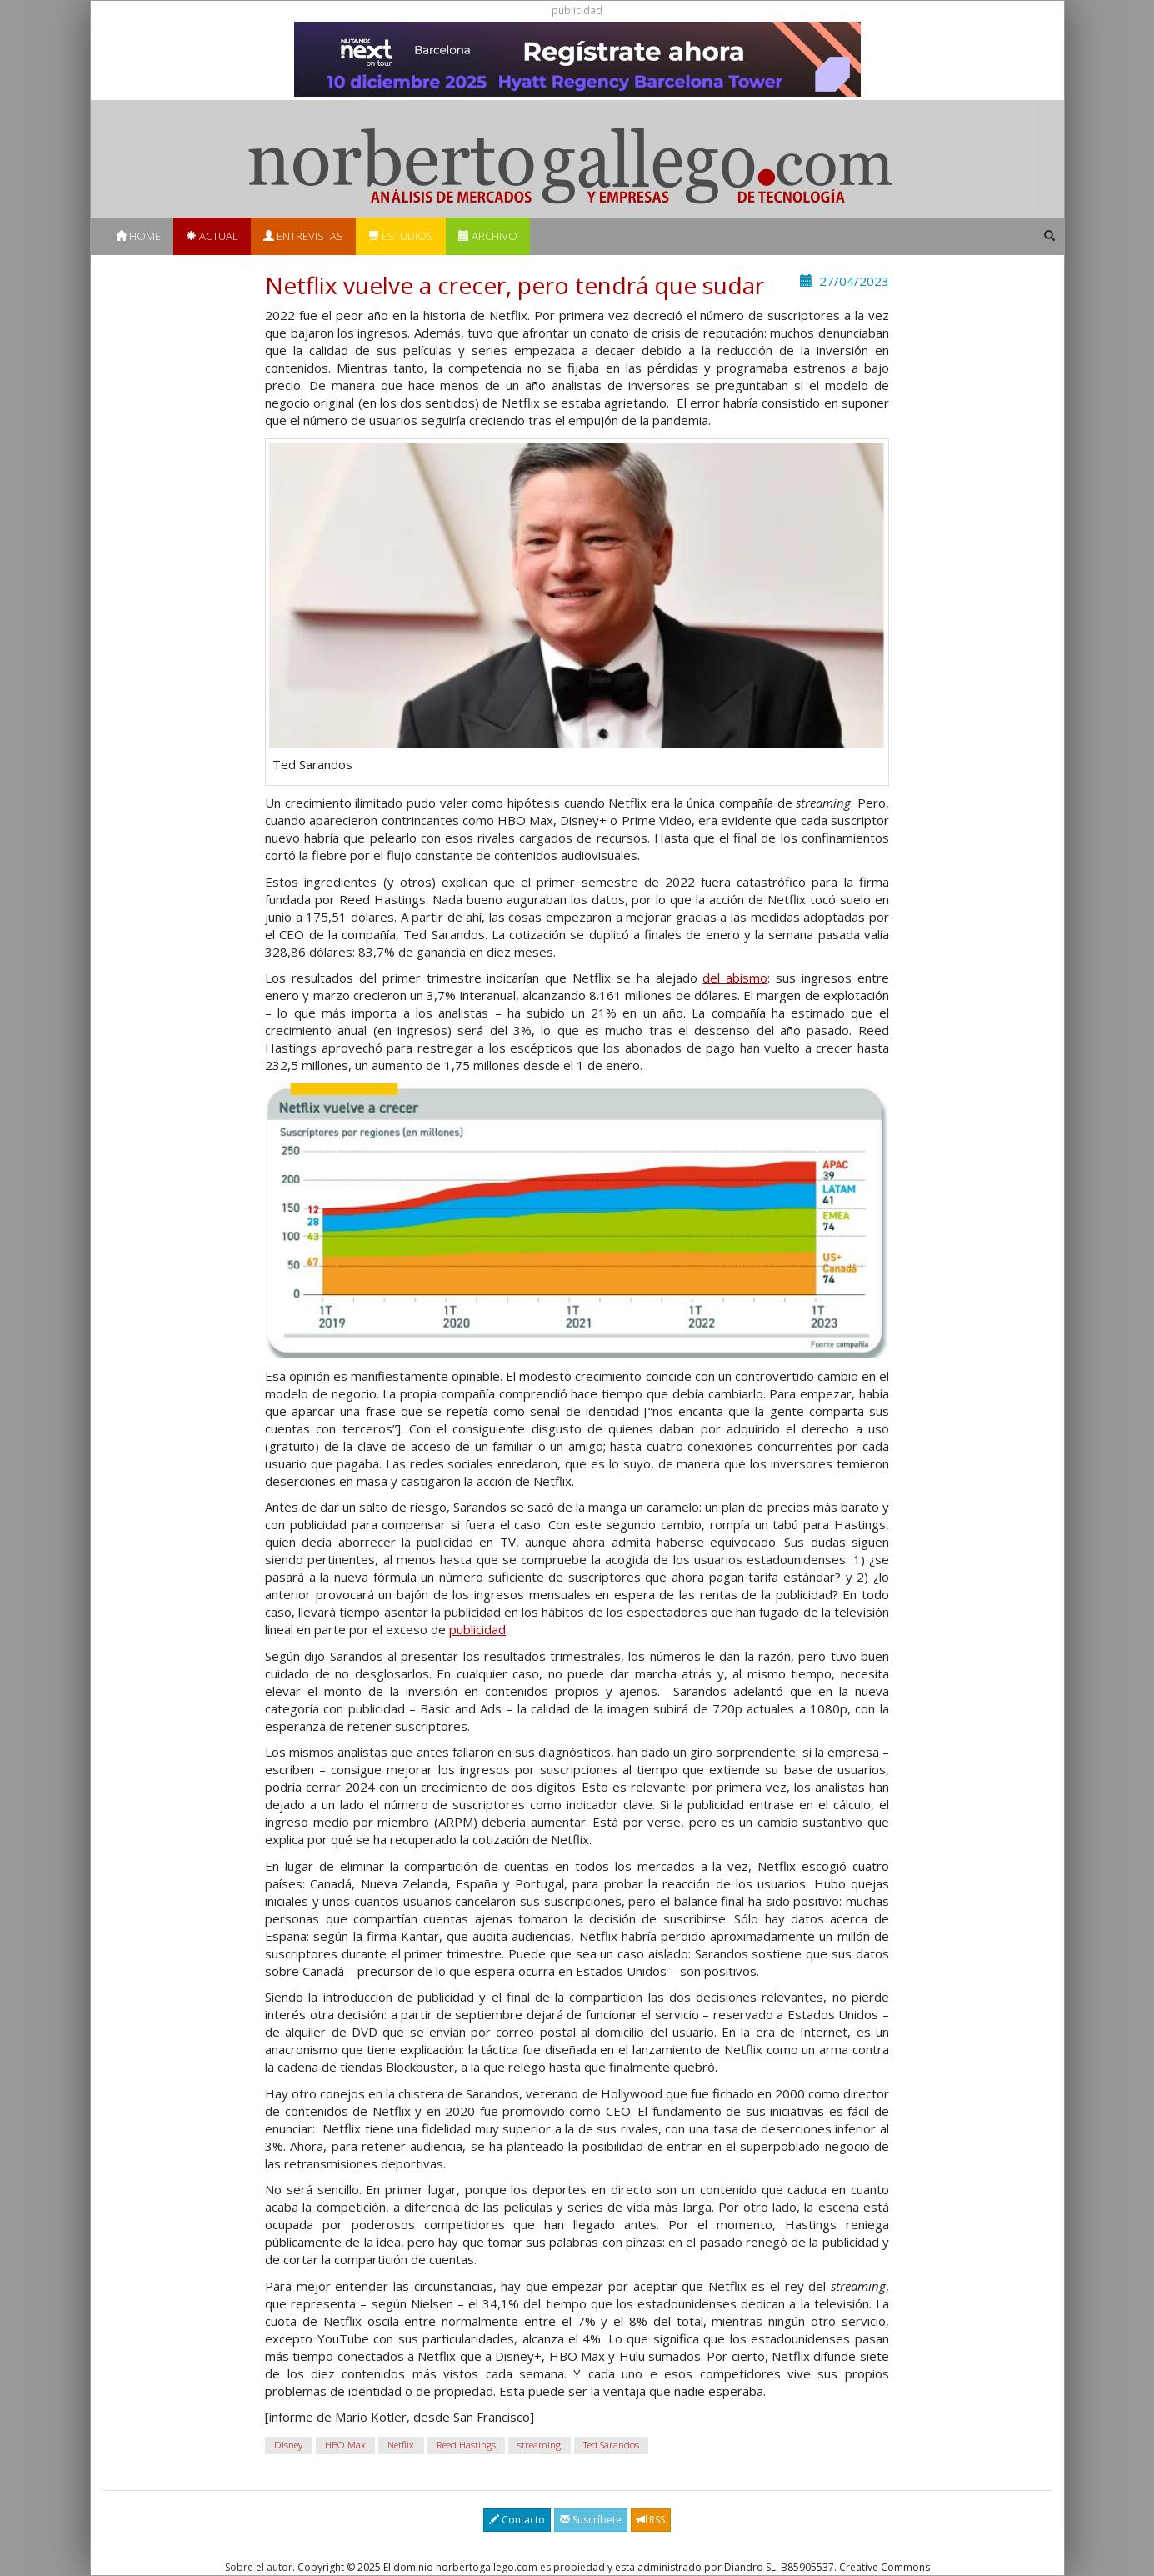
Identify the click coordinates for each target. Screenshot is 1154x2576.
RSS (651, 2520)
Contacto (517, 2520)
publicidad (477, 1629)
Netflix (400, 2445)
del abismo (734, 977)
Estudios (400, 235)
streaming (539, 2445)
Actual (212, 235)
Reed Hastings (466, 2445)
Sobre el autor (258, 2567)
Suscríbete (591, 2520)
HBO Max (345, 2445)
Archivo (487, 235)
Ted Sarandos (611, 2445)
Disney (288, 2445)
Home (138, 235)
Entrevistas (303, 235)
